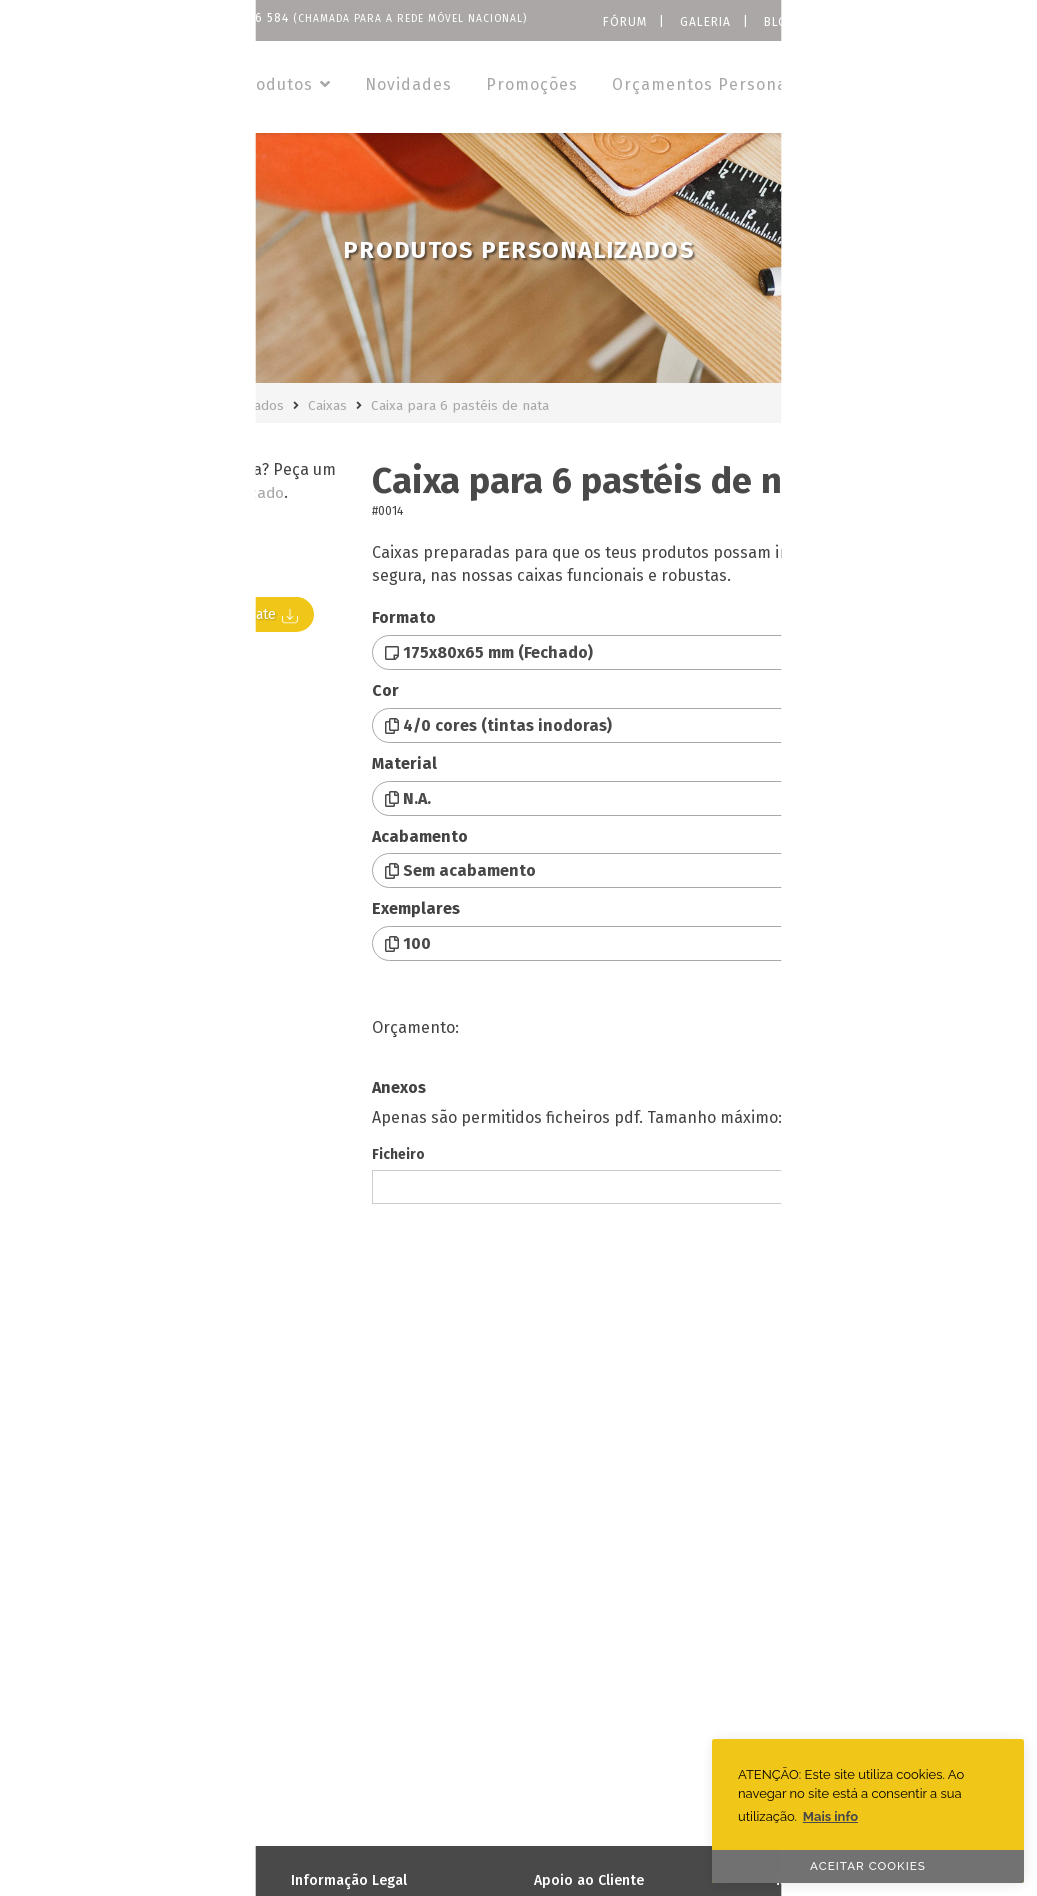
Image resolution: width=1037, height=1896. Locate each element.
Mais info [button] (830, 1816)
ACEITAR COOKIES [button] (868, 1866)
